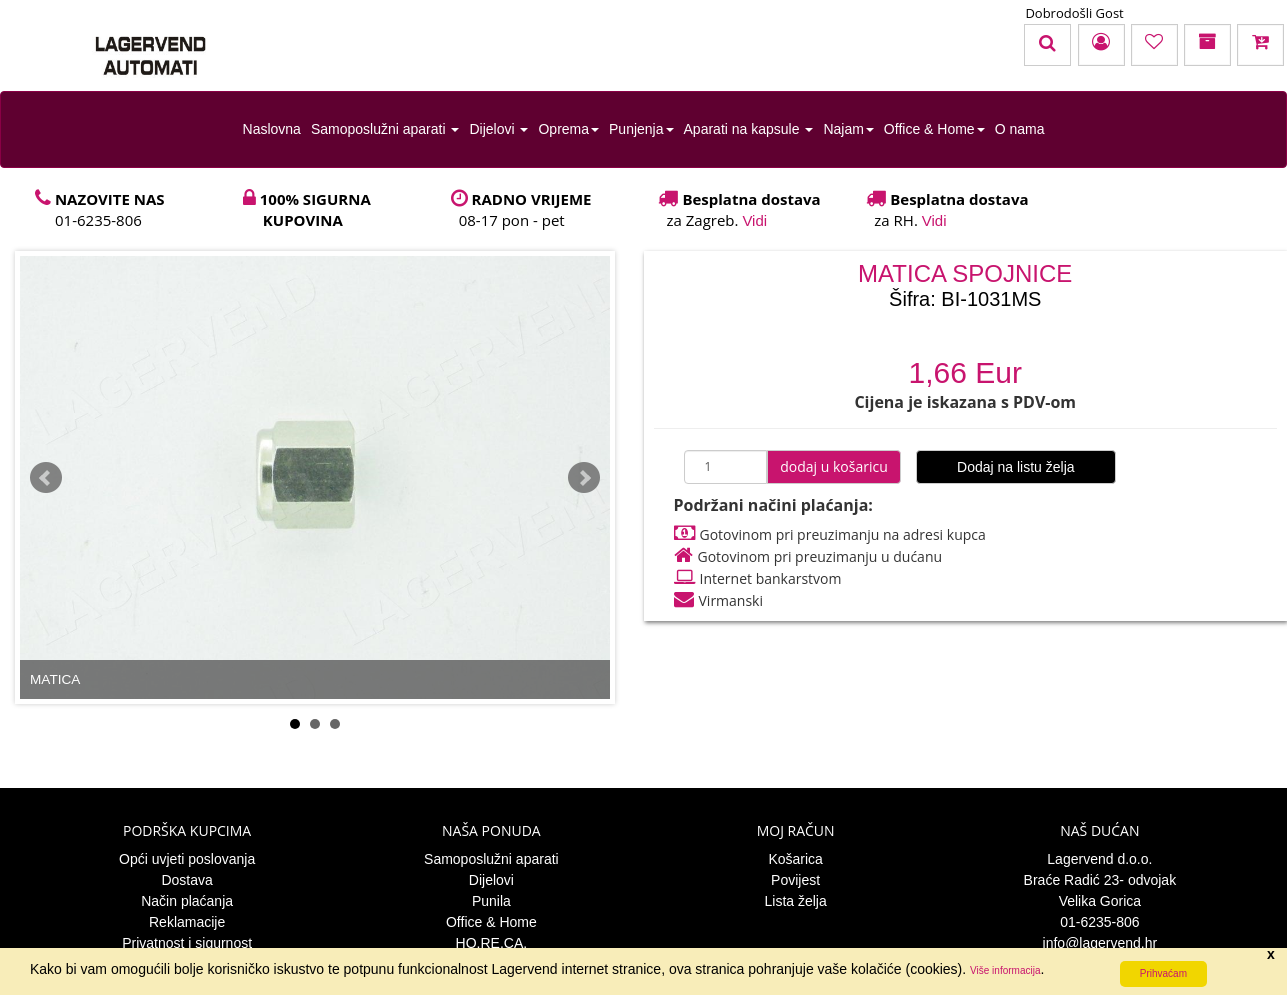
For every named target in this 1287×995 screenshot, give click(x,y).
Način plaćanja (187, 901)
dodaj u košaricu (834, 466)
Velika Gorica (1100, 901)
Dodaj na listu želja (1016, 467)
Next (584, 478)
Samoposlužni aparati (385, 129)
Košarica (795, 859)
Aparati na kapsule (749, 129)
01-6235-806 (1099, 922)
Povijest (795, 880)
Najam (848, 129)
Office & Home (934, 129)
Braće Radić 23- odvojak (1100, 880)
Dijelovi (498, 129)
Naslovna (272, 129)
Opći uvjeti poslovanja (187, 859)
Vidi (754, 220)
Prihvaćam (1163, 973)
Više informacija (1005, 970)
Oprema (568, 129)
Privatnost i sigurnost (187, 943)
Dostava (186, 880)
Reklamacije (187, 922)
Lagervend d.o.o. (1099, 859)
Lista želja (795, 901)
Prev (46, 478)
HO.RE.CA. (492, 943)
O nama (1020, 129)
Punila (491, 901)
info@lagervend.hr (1100, 943)
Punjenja (641, 129)
